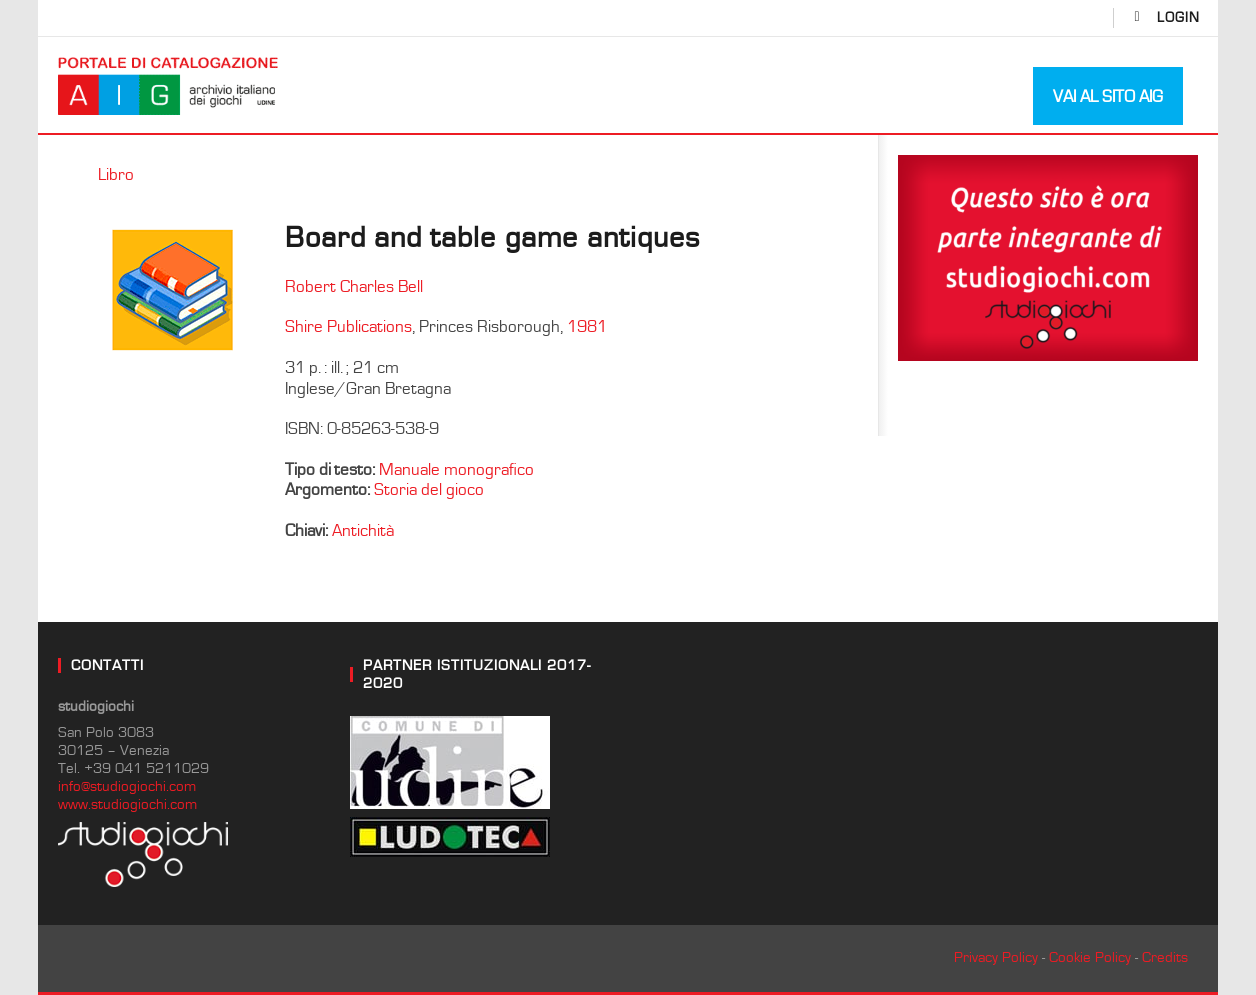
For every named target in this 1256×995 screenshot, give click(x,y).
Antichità (363, 531)
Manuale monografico (456, 470)
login (1178, 18)
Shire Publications (348, 327)
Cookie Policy (1090, 957)
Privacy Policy (996, 957)
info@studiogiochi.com (127, 786)
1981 (587, 327)
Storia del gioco (429, 490)
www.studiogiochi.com (127, 804)
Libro (116, 175)
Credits (1165, 957)
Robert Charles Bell (354, 287)
